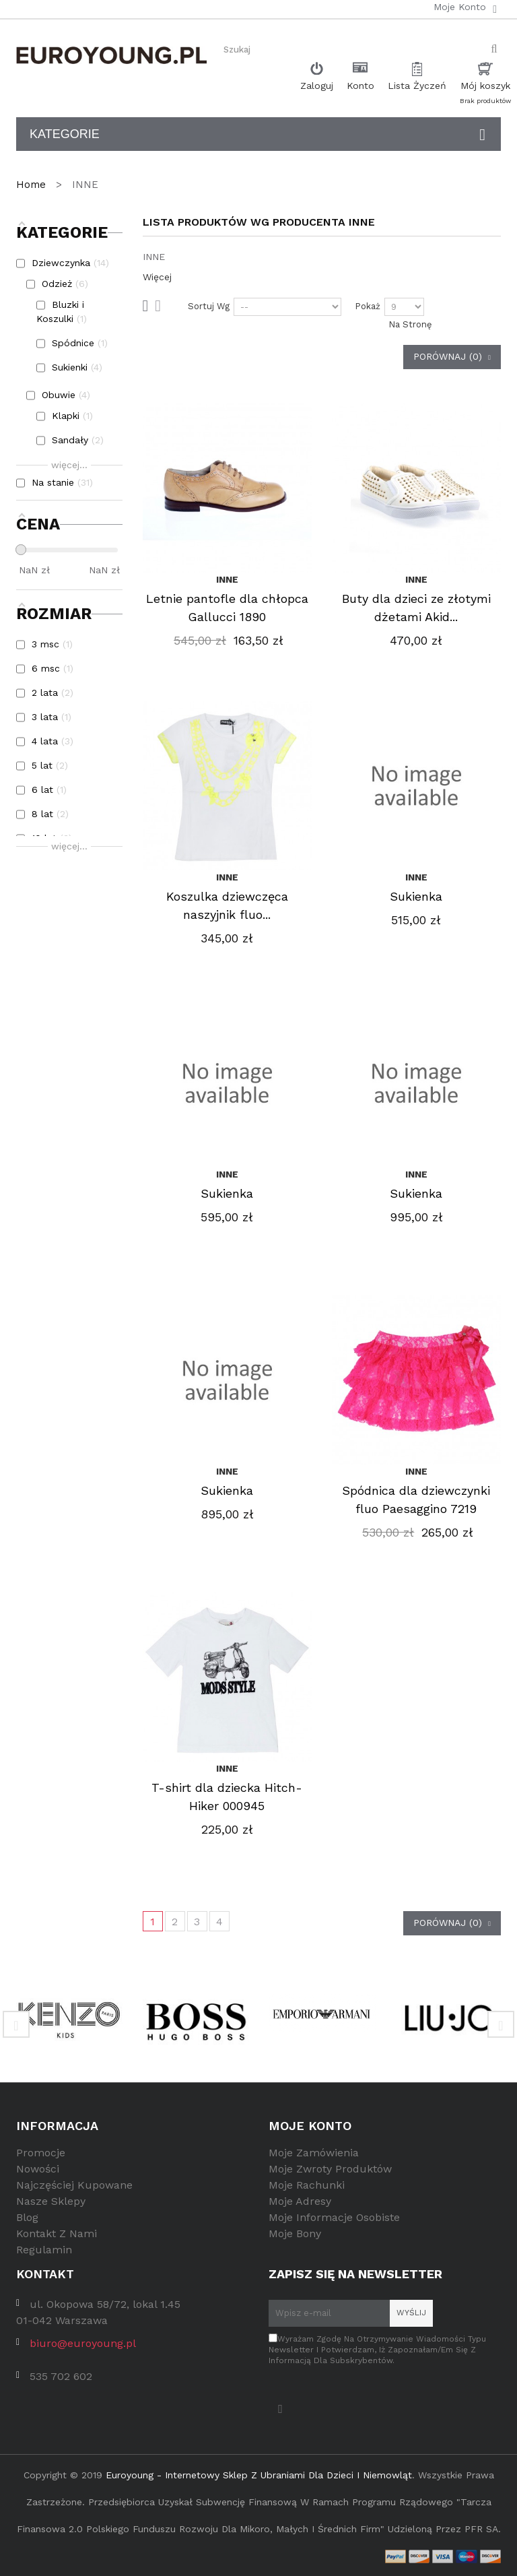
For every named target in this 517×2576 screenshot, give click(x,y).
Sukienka (416, 896)
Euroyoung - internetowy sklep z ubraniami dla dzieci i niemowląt (259, 2475)
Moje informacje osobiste (334, 2217)
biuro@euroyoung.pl (83, 2343)
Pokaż (367, 306)
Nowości (37, 2168)
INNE (227, 579)
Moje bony (295, 2233)
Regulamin (44, 2249)
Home (32, 185)
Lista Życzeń (417, 85)
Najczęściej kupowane (74, 2185)
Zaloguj (316, 85)
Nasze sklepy (50, 2201)
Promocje (40, 2152)
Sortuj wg (209, 306)
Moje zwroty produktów (330, 2168)
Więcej (157, 276)
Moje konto (310, 2126)
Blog (27, 2217)
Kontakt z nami (56, 2233)
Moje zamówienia (314, 2152)
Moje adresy (300, 2201)
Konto (360, 85)
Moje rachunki (307, 2185)
